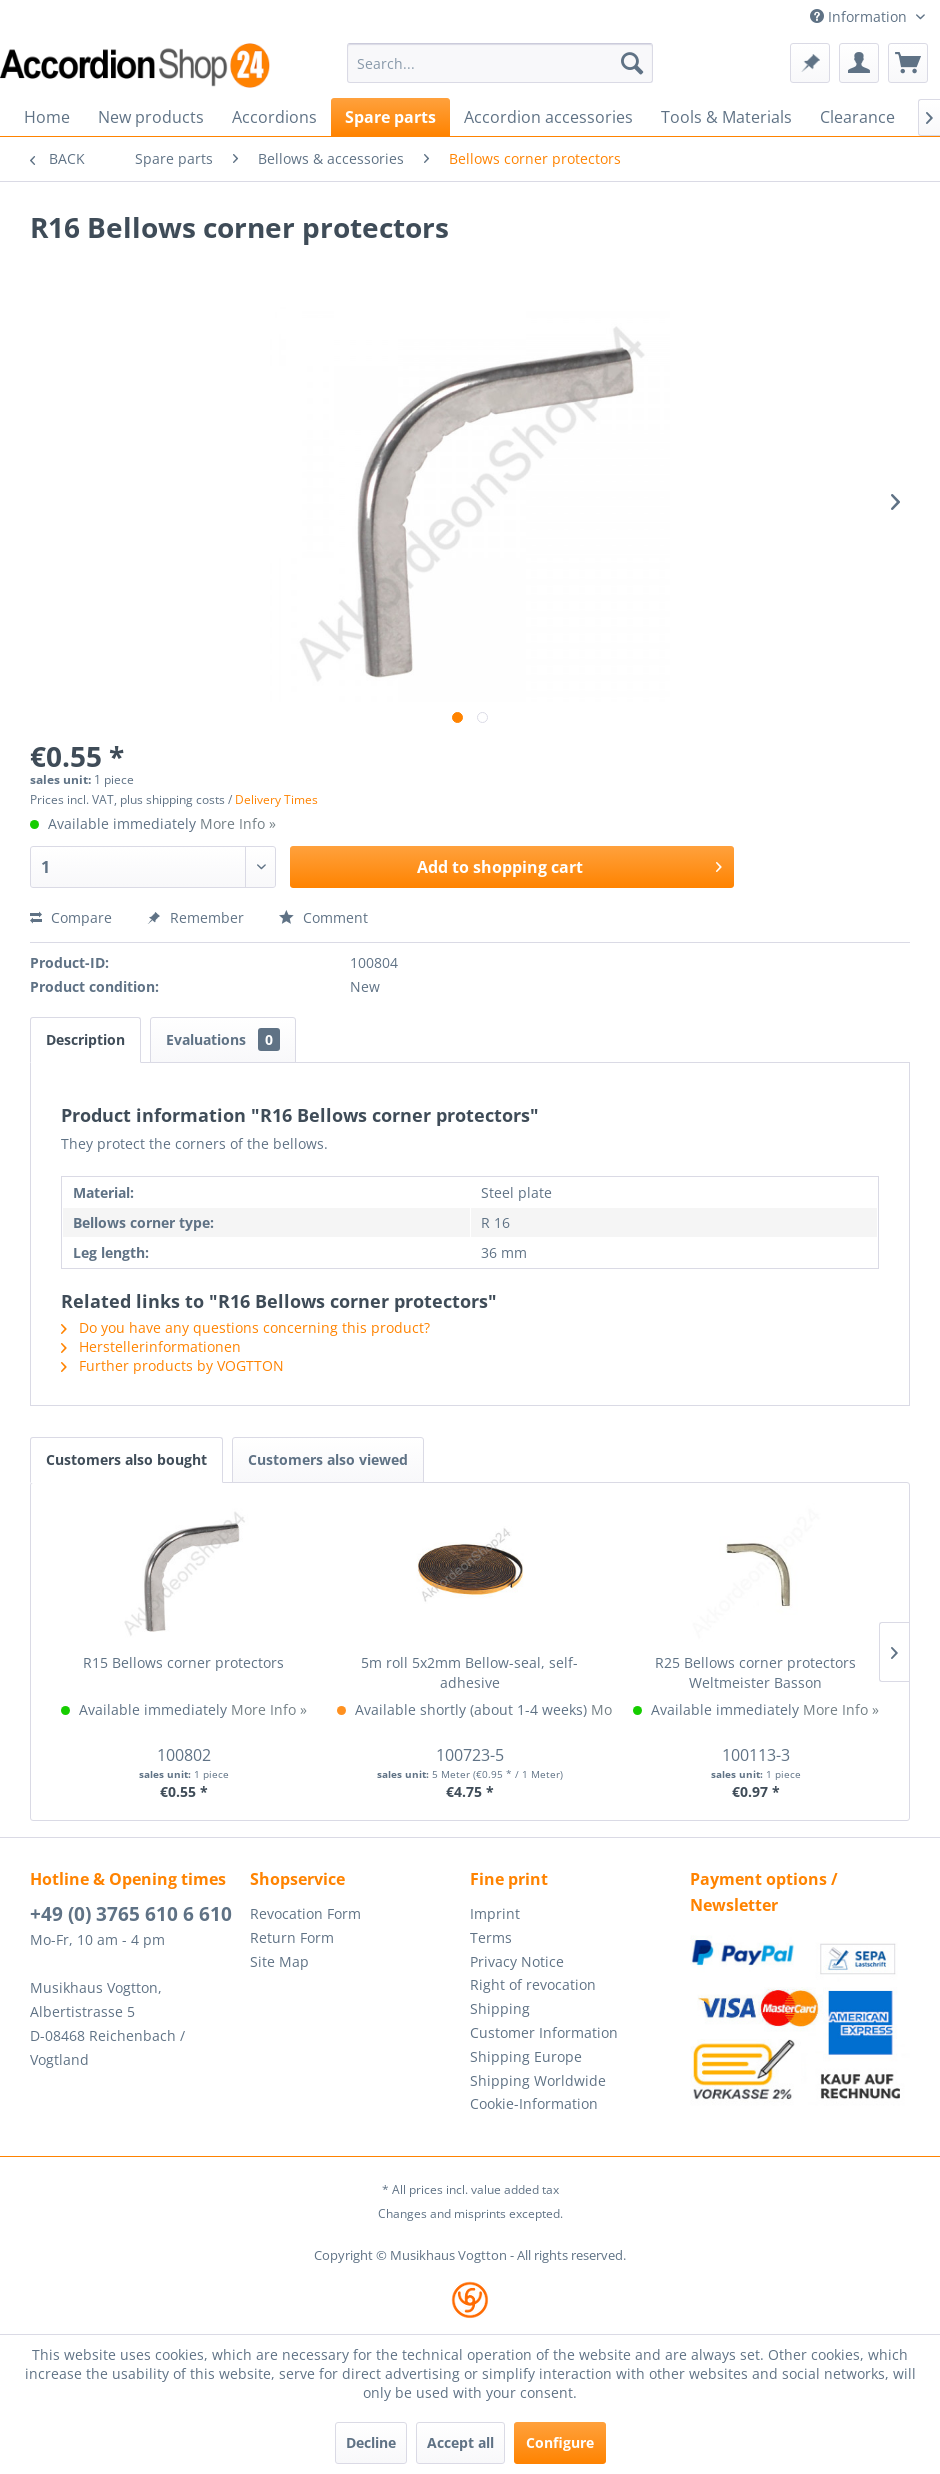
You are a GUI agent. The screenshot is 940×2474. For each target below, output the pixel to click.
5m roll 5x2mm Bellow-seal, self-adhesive (469, 1672)
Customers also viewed (328, 1459)
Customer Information (544, 2032)
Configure (560, 2442)
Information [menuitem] (860, 16)
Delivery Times (276, 799)
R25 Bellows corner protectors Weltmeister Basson (755, 1672)
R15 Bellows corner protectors (183, 1662)
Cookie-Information (534, 2103)
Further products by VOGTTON (172, 1365)
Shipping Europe (526, 2056)
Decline (371, 2442)
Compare (71, 917)
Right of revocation (533, 1984)
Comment (323, 917)
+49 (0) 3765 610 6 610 (131, 1914)
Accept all (460, 2442)
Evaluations (223, 1039)
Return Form (292, 1937)
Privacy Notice (517, 1961)
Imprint (495, 1913)
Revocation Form (305, 1913)
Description (85, 1039)
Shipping (500, 2008)
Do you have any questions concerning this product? (245, 1327)
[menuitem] (500, 63)
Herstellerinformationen (151, 1346)
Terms (491, 1937)
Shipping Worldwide (538, 2080)
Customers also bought (126, 1459)
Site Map (279, 1961)
